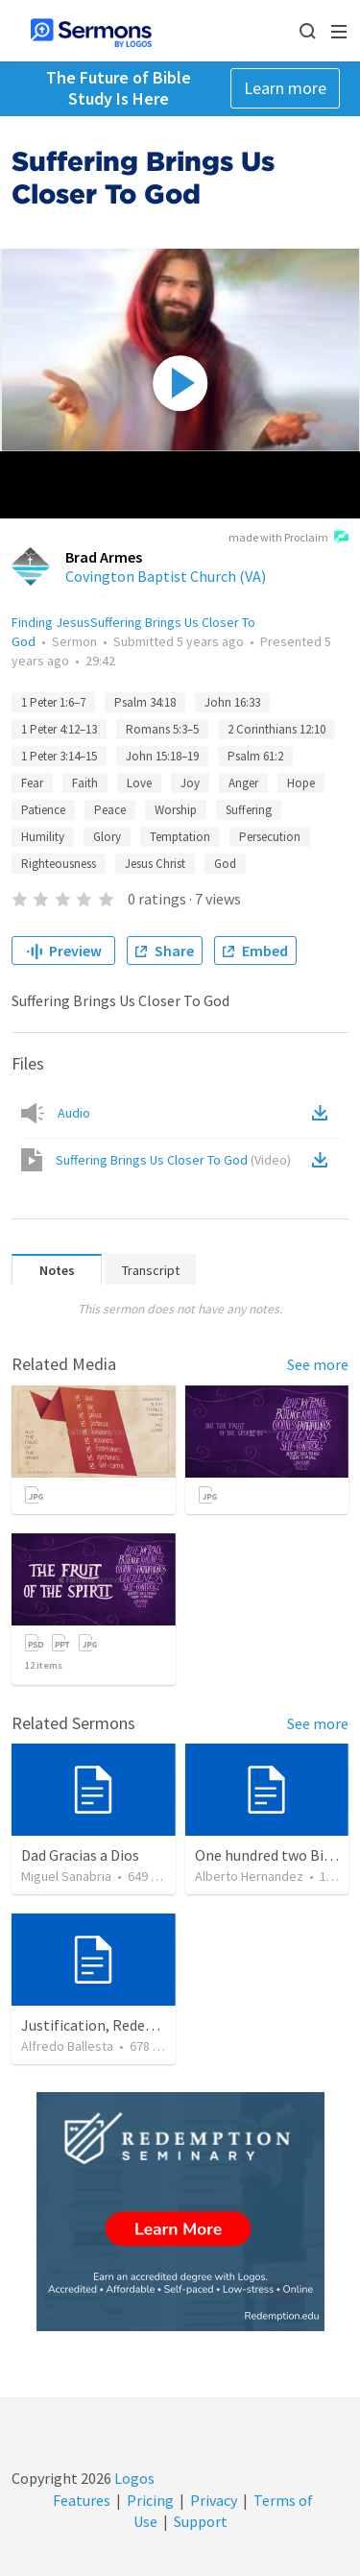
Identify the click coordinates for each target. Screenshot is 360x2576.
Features (81, 2500)
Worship (176, 810)
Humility (42, 837)
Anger (243, 783)
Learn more (285, 88)
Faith (85, 783)
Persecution (269, 837)
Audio (74, 1112)
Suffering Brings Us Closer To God (173, 1159)
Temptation (180, 837)
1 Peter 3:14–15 (59, 756)
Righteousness (58, 863)
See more (317, 1364)
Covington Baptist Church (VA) (165, 576)
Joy (190, 783)
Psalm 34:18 (145, 702)
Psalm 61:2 (255, 756)
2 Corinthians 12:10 (276, 729)
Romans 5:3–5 (162, 729)
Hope (301, 783)
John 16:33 (232, 702)
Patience (43, 810)
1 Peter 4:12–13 (59, 729)
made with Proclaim (288, 538)
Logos (133, 2478)
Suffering (249, 810)
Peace (110, 810)
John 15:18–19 (162, 756)
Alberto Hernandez (249, 1876)
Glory (107, 837)
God (225, 863)
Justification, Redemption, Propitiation (152, 2024)
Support (201, 2521)
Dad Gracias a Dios (80, 1855)
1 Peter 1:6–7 (53, 702)
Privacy (213, 2500)
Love (139, 783)
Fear (32, 783)
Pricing (150, 2500)
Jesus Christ (155, 863)
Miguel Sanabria (66, 1876)
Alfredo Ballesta (67, 2046)
